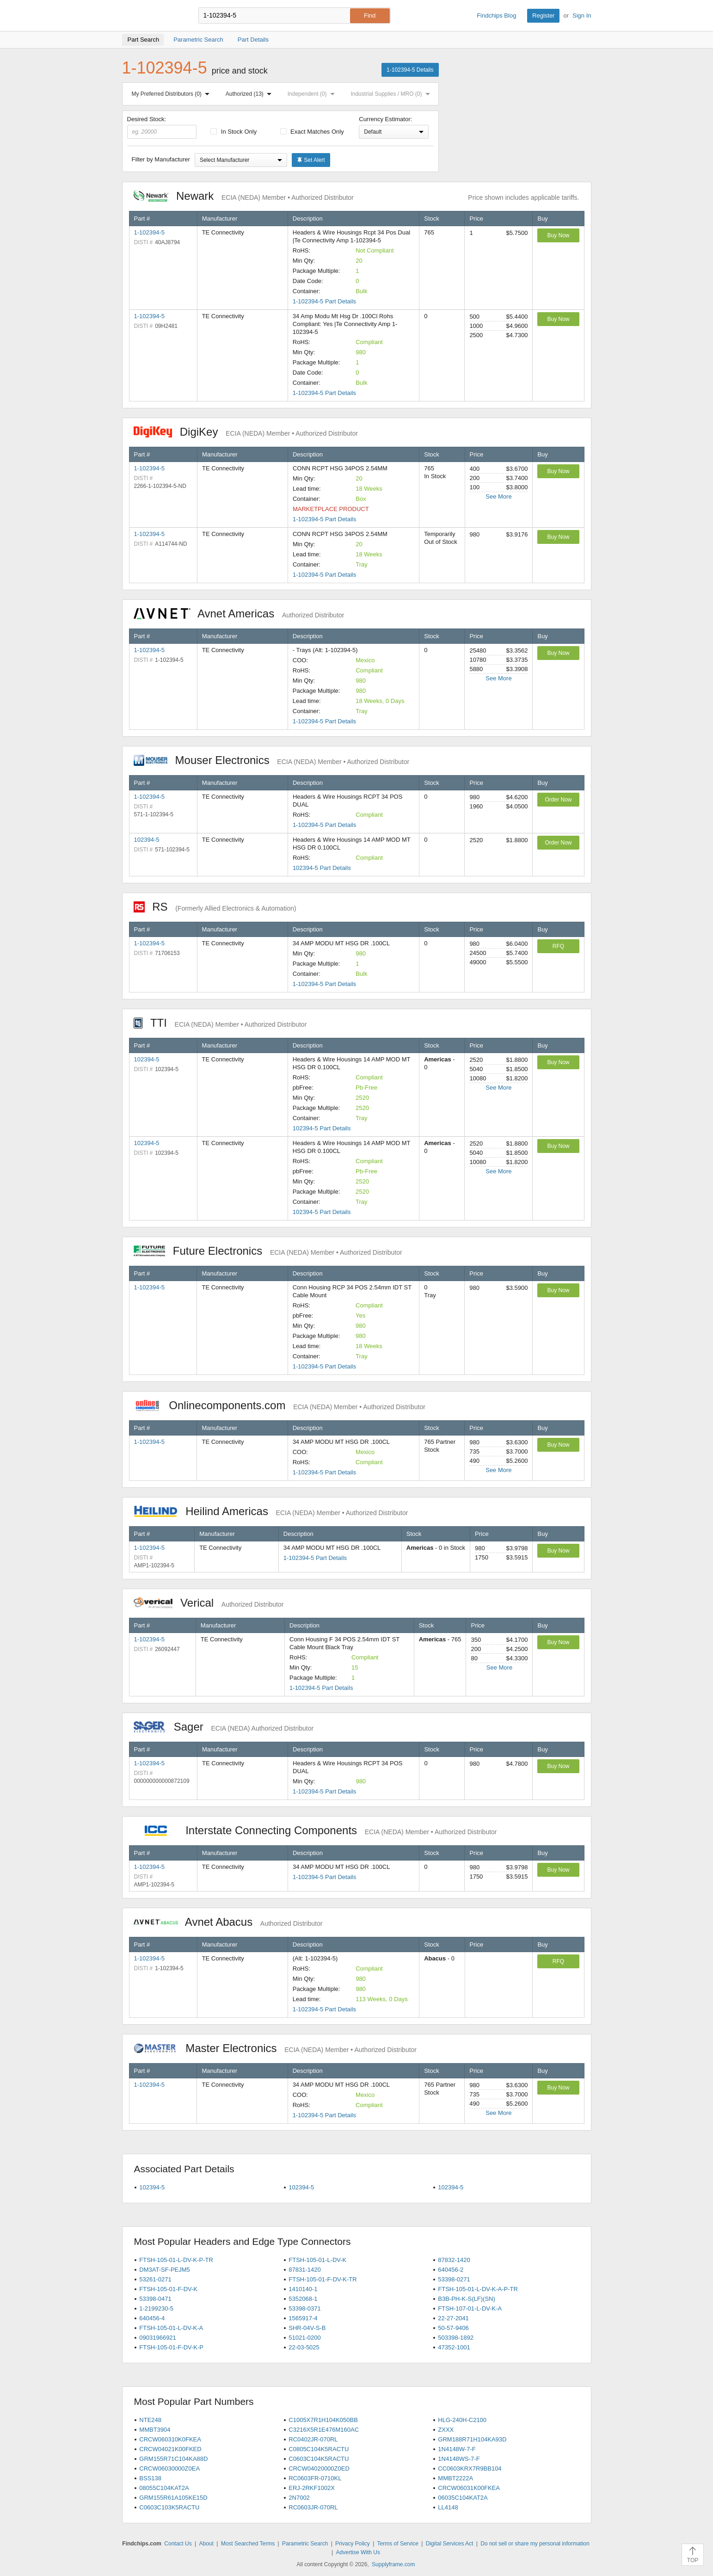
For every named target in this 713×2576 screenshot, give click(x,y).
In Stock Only (233, 131)
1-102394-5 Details (410, 70)
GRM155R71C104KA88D (173, 2458)
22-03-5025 (304, 2347)
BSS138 (150, 2478)
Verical (209, 1602)
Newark (244, 196)
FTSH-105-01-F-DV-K (168, 2289)
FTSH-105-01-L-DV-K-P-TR (176, 2259)
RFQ (558, 946)
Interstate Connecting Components (315, 1830)
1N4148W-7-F (456, 2449)
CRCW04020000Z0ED (319, 2468)
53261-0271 (155, 2279)
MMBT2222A (455, 2478)
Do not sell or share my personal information (534, 2543)
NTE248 (150, 2419)
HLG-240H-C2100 (462, 2419)
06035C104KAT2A (462, 2497)
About (206, 2543)
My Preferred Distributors (172, 93)
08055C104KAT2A (164, 2487)
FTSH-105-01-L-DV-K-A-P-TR (478, 2289)
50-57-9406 (453, 2327)
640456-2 (450, 2269)
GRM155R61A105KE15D (173, 2497)
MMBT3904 (154, 2429)
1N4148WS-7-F (458, 2458)
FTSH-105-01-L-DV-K (317, 2259)
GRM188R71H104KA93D (472, 2439)
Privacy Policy (352, 2543)
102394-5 (147, 839)
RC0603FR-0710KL (315, 2478)
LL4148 (448, 2507)
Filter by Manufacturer (161, 159)
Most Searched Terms (248, 2543)
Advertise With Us (358, 2552)
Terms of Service (397, 2543)
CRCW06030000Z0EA (169, 2468)
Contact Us (177, 2543)
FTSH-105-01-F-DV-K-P (171, 2347)
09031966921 (157, 2337)
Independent (313, 93)
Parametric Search (305, 2543)
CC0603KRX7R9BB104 (469, 2468)
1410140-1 (303, 2289)
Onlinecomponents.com (279, 1405)
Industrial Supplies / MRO (391, 93)
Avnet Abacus (228, 1922)
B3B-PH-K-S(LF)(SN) (466, 2298)
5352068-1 (303, 2298)
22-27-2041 (453, 2318)
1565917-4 (303, 2318)
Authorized (250, 93)
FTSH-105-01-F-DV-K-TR (322, 2279)
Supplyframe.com (393, 2564)
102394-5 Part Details (322, 867)
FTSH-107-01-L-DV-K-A (470, 2308)
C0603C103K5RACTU (169, 2507)
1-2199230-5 (156, 2308)
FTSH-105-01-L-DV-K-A (171, 2327)
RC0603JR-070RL (313, 2507)
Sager (224, 1726)
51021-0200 (304, 2337)
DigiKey (246, 431)
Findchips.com (152, 16)
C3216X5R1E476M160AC (324, 2429)
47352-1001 (454, 2347)
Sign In (581, 15)
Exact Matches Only (312, 131)
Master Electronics (275, 2048)
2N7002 (299, 2497)
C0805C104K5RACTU (319, 2449)
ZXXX (446, 2429)
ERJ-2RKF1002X (312, 2487)
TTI (220, 1023)
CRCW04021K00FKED (170, 2449)
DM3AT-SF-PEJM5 (164, 2269)
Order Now (558, 799)
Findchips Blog (496, 15)
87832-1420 (454, 2259)
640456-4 (152, 2318)
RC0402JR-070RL (313, 2439)
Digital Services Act (449, 2543)
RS (215, 906)
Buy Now (558, 235)
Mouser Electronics (272, 760)
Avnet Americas (239, 613)
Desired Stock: (162, 127)
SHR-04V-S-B (307, 2327)
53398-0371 (304, 2308)
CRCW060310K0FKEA (170, 2439)
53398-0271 (454, 2279)
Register (543, 15)
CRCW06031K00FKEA (469, 2487)
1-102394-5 (149, 232)
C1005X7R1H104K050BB (323, 2419)
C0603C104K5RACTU (319, 2458)
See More (498, 496)
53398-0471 (155, 2298)
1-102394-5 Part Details (324, 301)
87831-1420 (304, 2269)
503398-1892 (455, 2337)
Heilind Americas (271, 1511)
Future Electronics (268, 1251)
